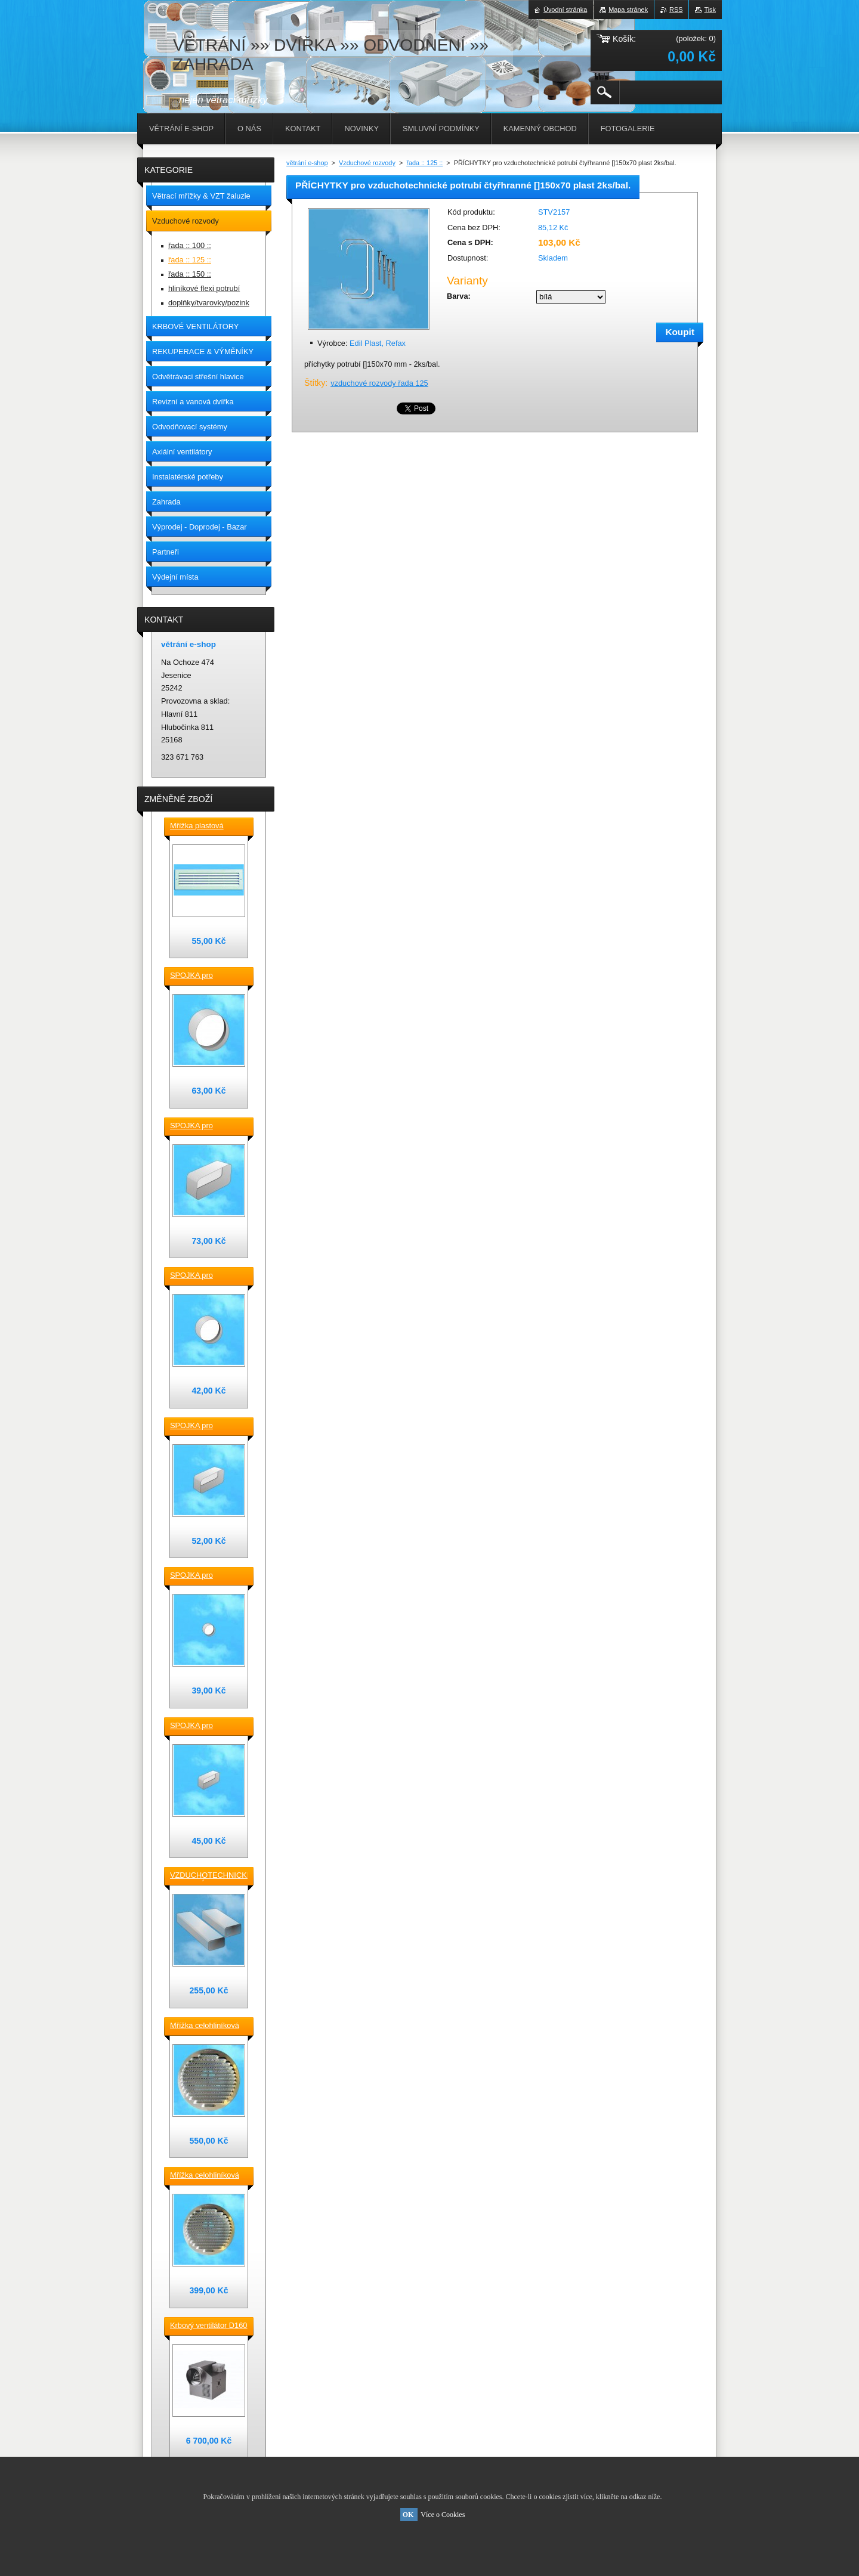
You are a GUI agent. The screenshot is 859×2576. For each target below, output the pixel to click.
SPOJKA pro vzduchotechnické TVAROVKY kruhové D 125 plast (205, 1276)
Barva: (459, 296)
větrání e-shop (307, 162)
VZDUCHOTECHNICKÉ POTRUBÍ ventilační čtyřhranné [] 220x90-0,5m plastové (209, 1876)
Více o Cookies (443, 2514)
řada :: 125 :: (424, 162)
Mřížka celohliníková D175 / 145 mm (204, 2176)
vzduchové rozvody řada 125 (379, 383)
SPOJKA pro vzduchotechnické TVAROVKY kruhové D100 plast (205, 1576)
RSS (675, 9)
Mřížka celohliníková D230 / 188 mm (204, 2026)
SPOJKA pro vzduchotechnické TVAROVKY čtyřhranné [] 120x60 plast (205, 1726)
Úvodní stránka (565, 9)
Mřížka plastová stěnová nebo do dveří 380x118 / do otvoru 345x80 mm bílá (208, 826)
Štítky (314, 383)
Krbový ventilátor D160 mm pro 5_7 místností (208, 2326)
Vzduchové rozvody (367, 162)
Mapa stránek (628, 9)
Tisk (710, 9)
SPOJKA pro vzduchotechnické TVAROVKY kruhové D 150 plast (205, 976)
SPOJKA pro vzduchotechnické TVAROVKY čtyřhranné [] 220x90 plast (205, 1126)
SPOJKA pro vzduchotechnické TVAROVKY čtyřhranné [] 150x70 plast (205, 1426)
